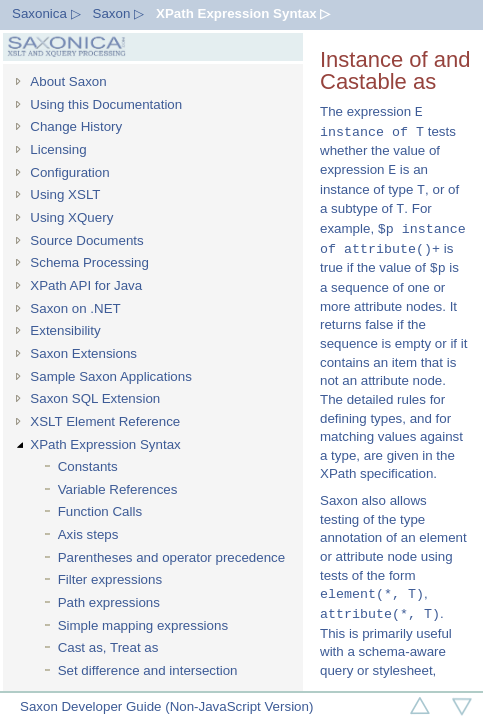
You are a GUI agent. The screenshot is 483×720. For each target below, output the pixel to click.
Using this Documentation (106, 104)
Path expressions (109, 602)
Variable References (118, 489)
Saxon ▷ (119, 13)
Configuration (69, 172)
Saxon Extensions (83, 353)
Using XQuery (71, 217)
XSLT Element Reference (105, 421)
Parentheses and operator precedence (171, 557)
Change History (76, 126)
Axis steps (88, 534)
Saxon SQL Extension (95, 398)
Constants (88, 466)
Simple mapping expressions (143, 625)
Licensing (58, 149)
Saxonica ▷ (46, 13)
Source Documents (86, 240)
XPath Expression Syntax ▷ (243, 13)
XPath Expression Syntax (105, 444)
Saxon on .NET (75, 308)
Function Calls (100, 511)
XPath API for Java (86, 285)
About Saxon (68, 81)
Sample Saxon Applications (111, 376)
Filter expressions (110, 579)
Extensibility (65, 330)
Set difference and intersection (148, 670)
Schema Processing (89, 262)
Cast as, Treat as (108, 647)
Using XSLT (65, 194)
